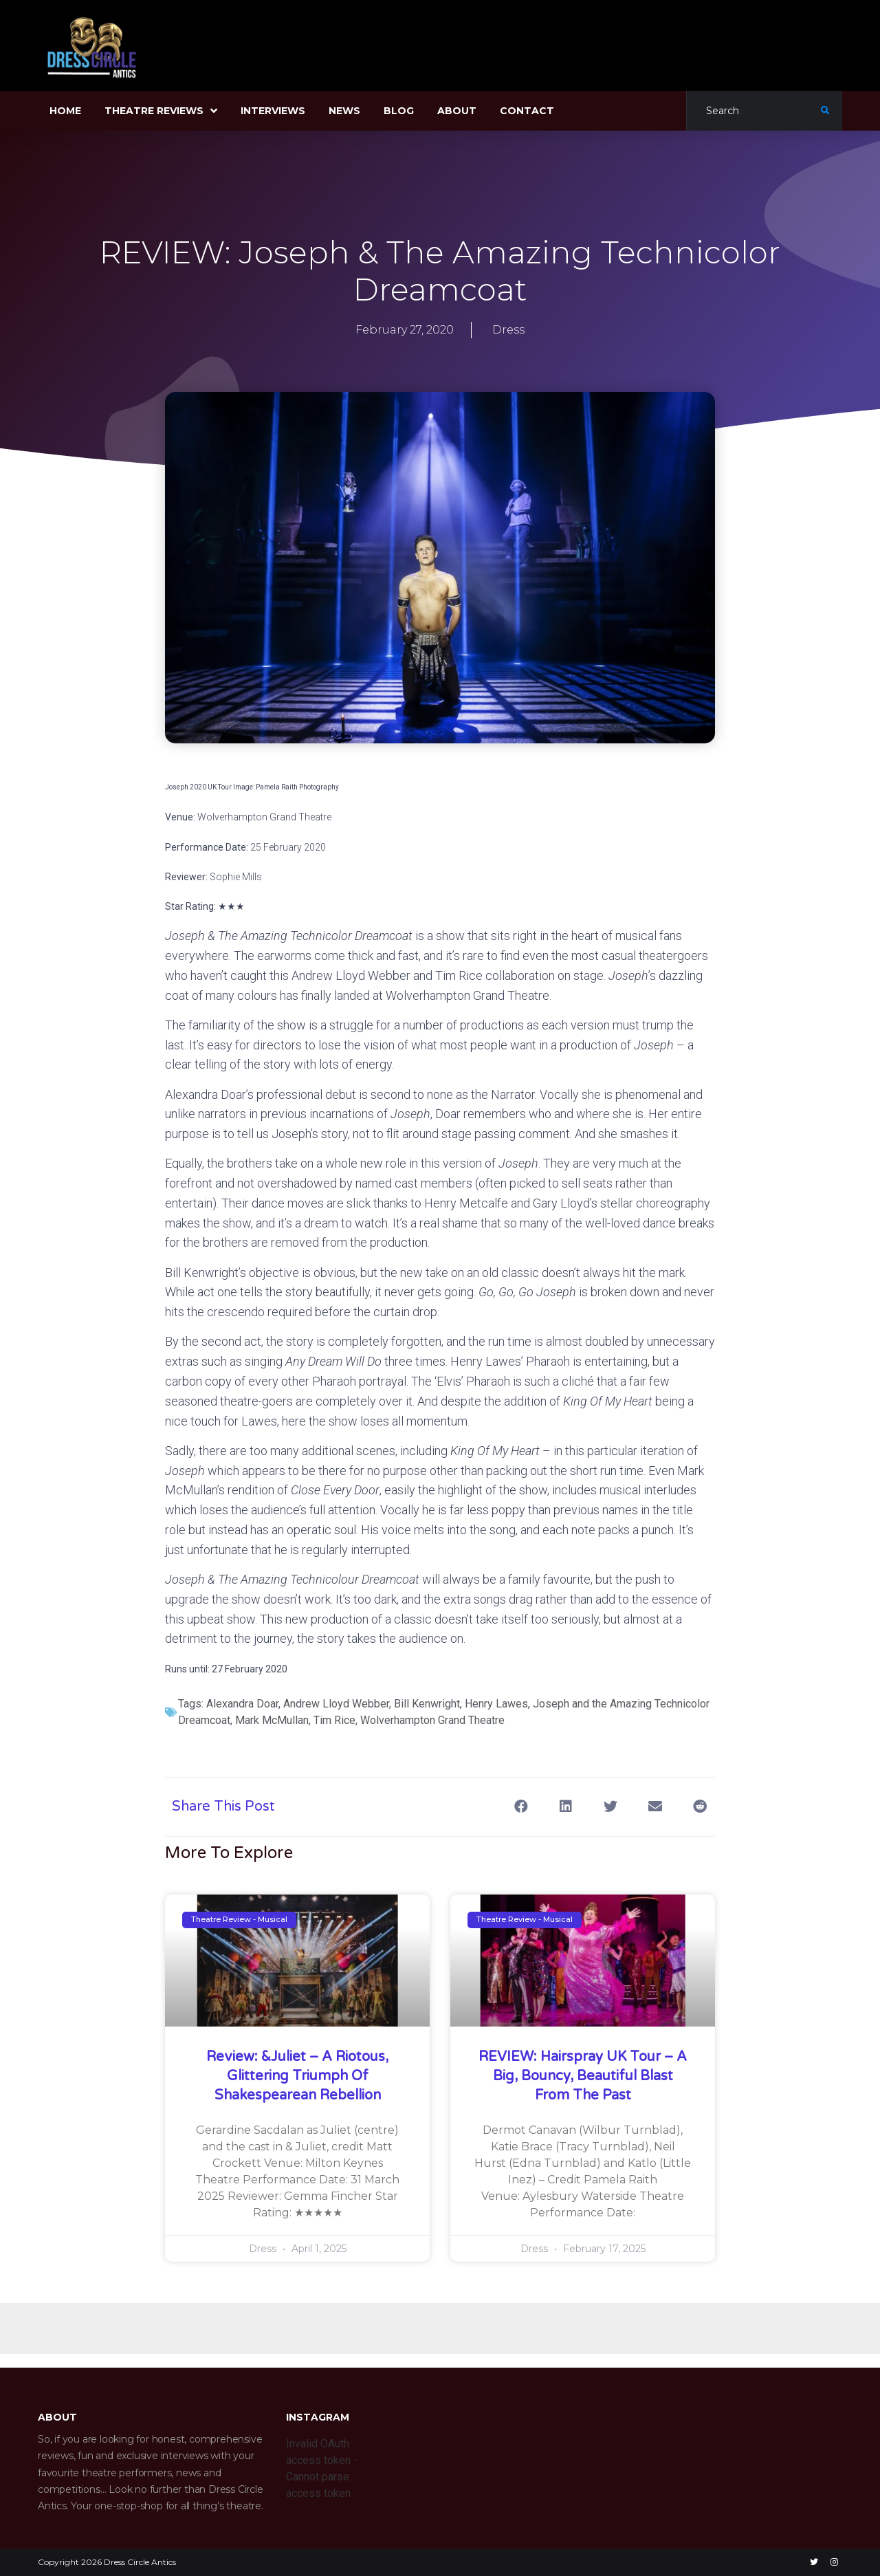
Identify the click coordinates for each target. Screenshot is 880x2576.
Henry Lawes (496, 1703)
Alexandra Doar (242, 1703)
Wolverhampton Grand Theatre (432, 1720)
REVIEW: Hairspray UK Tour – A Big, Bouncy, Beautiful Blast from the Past (582, 2076)
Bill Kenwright (427, 1703)
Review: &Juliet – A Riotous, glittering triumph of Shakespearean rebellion (297, 2076)
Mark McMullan (272, 1720)
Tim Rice (334, 1720)
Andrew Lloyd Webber (336, 1703)
